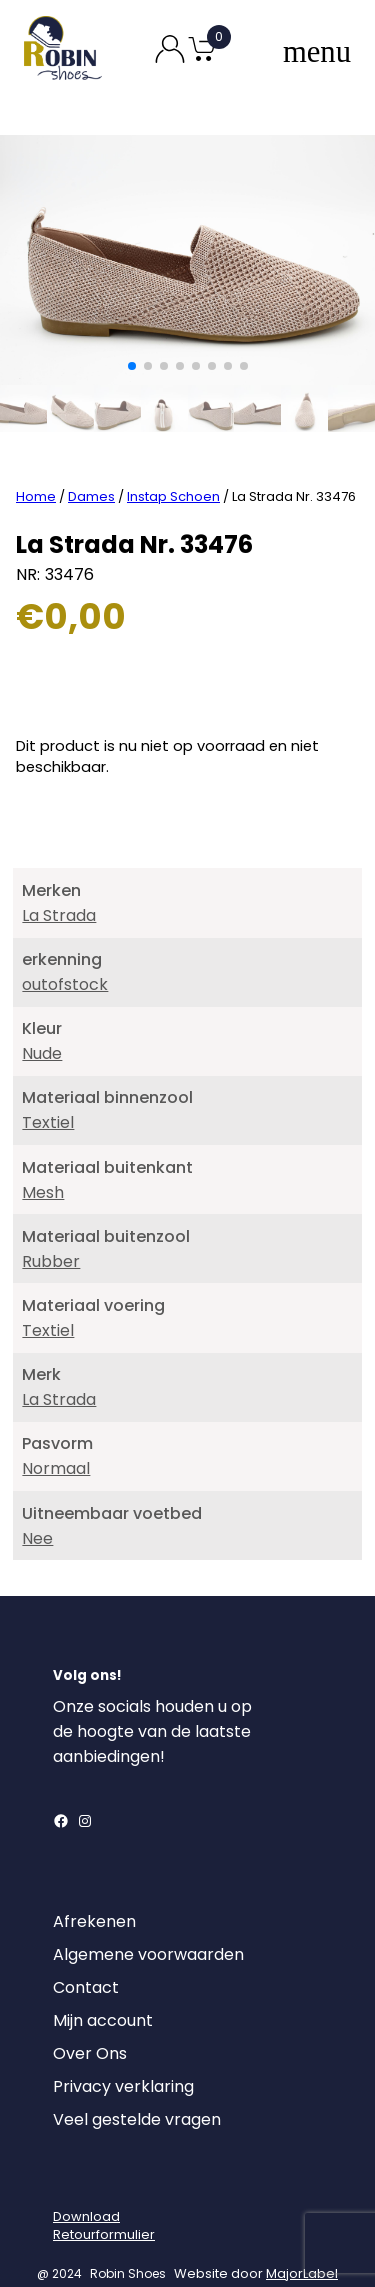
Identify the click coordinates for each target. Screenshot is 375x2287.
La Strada (59, 886)
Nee (37, 1509)
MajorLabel (302, 2244)
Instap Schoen (173, 467)
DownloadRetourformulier (104, 2196)
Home (36, 467)
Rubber (51, 1232)
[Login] (71, 2153)
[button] (132, 366)
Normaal (56, 1440)
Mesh (43, 1163)
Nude (42, 1024)
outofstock (65, 955)
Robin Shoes (128, 2244)
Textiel (48, 1094)
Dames (91, 467)
